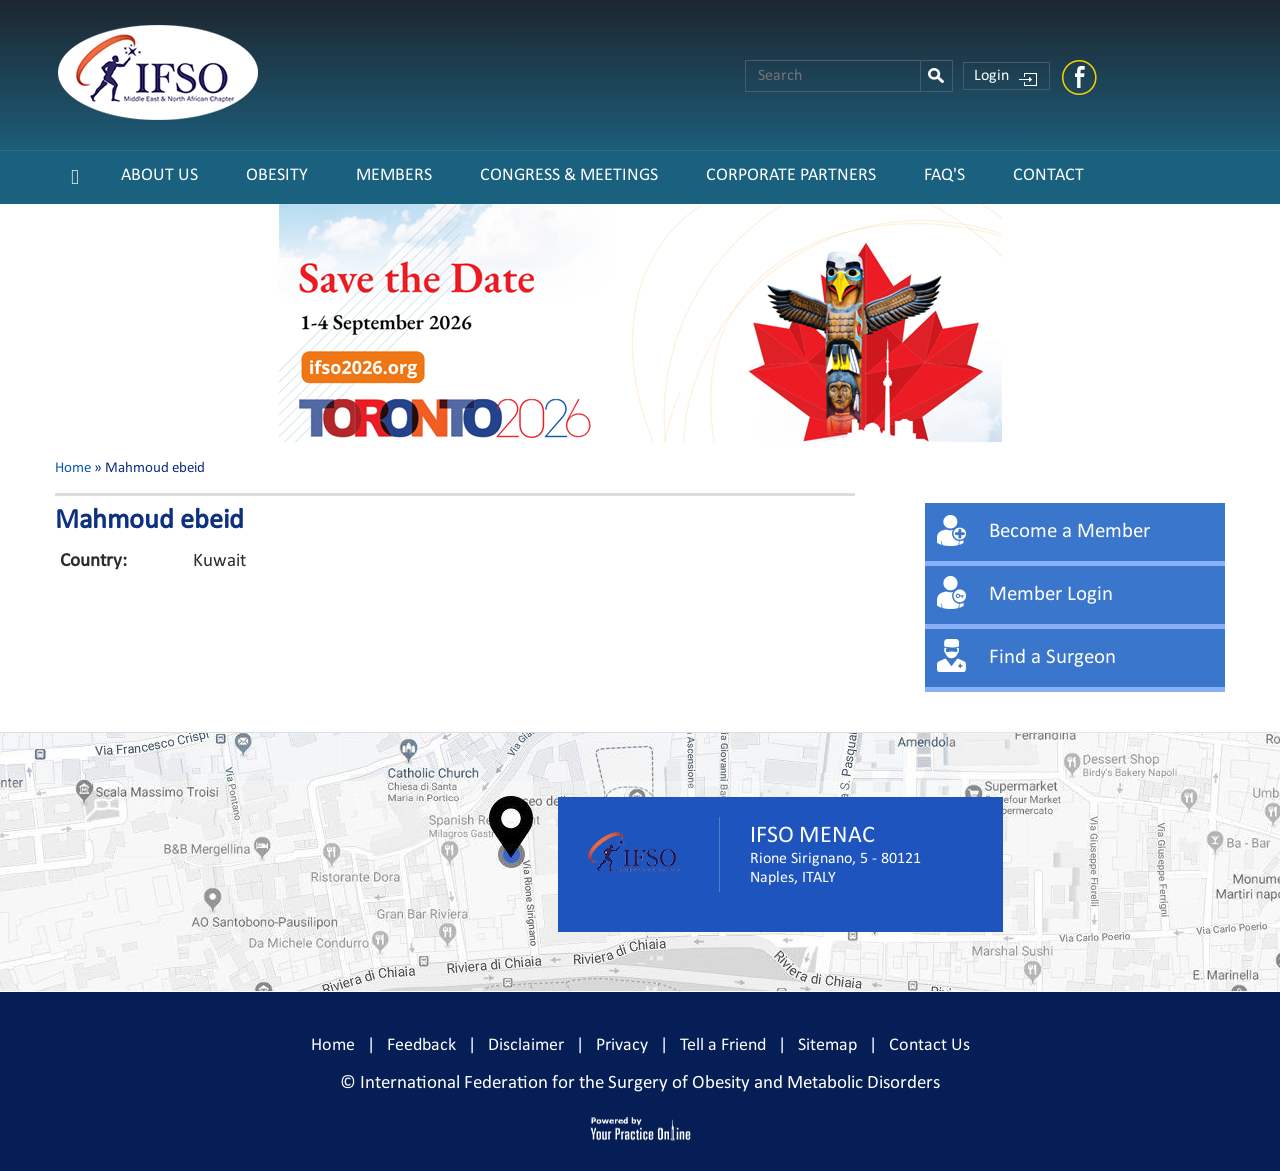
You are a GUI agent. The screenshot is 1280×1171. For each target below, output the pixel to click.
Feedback (421, 1045)
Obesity (277, 175)
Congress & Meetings (569, 175)
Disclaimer (526, 1045)
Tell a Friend (723, 1045)
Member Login (1051, 594)
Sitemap (827, 1045)
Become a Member (1069, 531)
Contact (1048, 175)
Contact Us (929, 1045)
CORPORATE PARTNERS (791, 175)
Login (991, 76)
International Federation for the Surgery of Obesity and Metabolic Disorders (650, 1083)
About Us (159, 175)
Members (394, 175)
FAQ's (944, 175)
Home (73, 468)
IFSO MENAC (812, 836)
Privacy (622, 1045)
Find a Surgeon (1052, 657)
